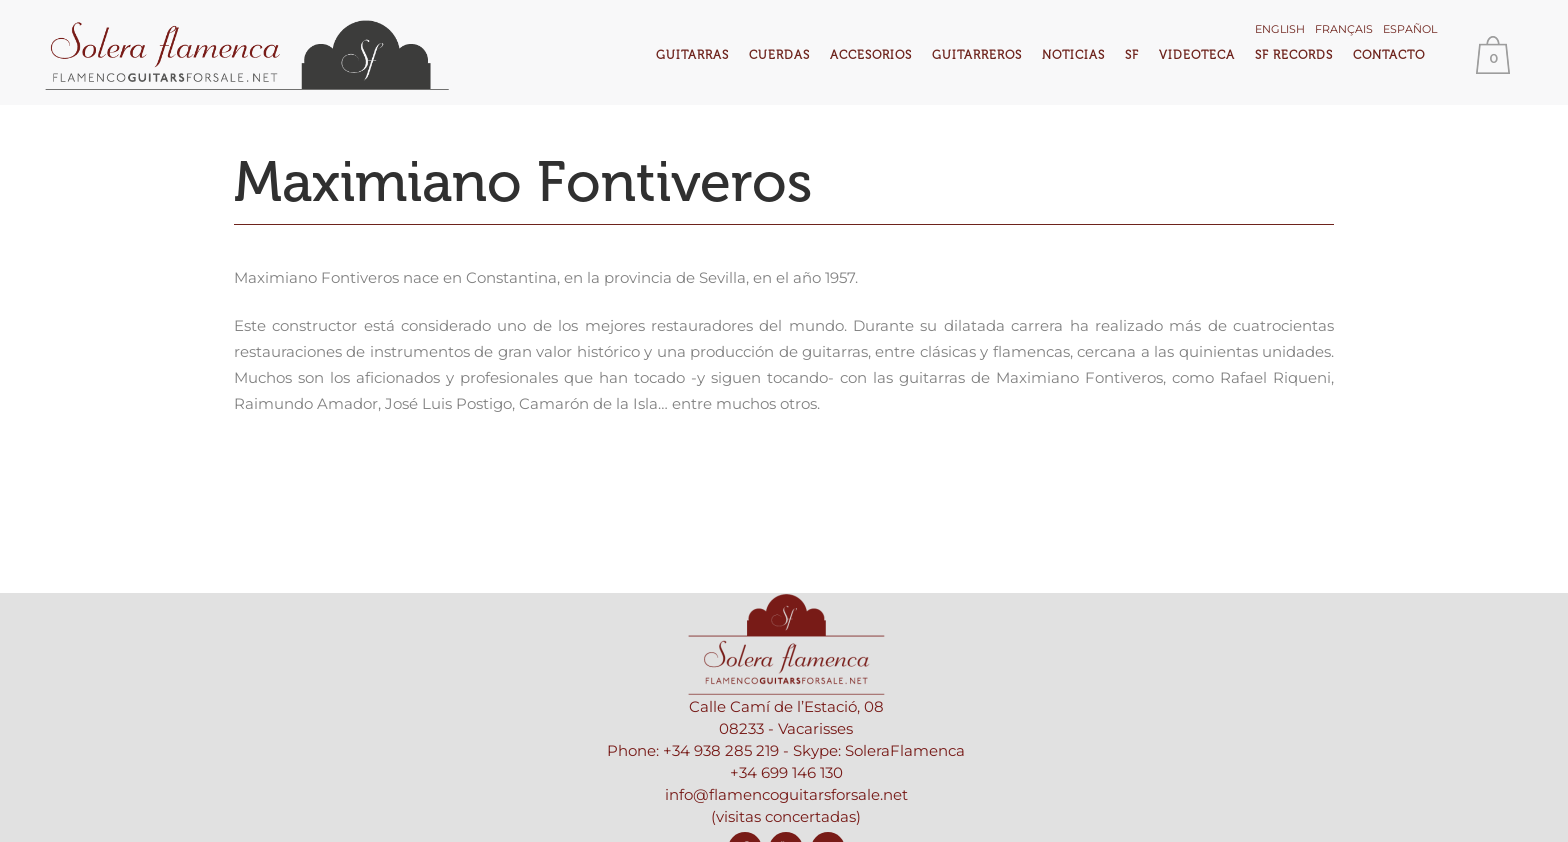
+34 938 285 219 (721, 750)
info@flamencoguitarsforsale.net (786, 794)
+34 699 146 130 (786, 772)
